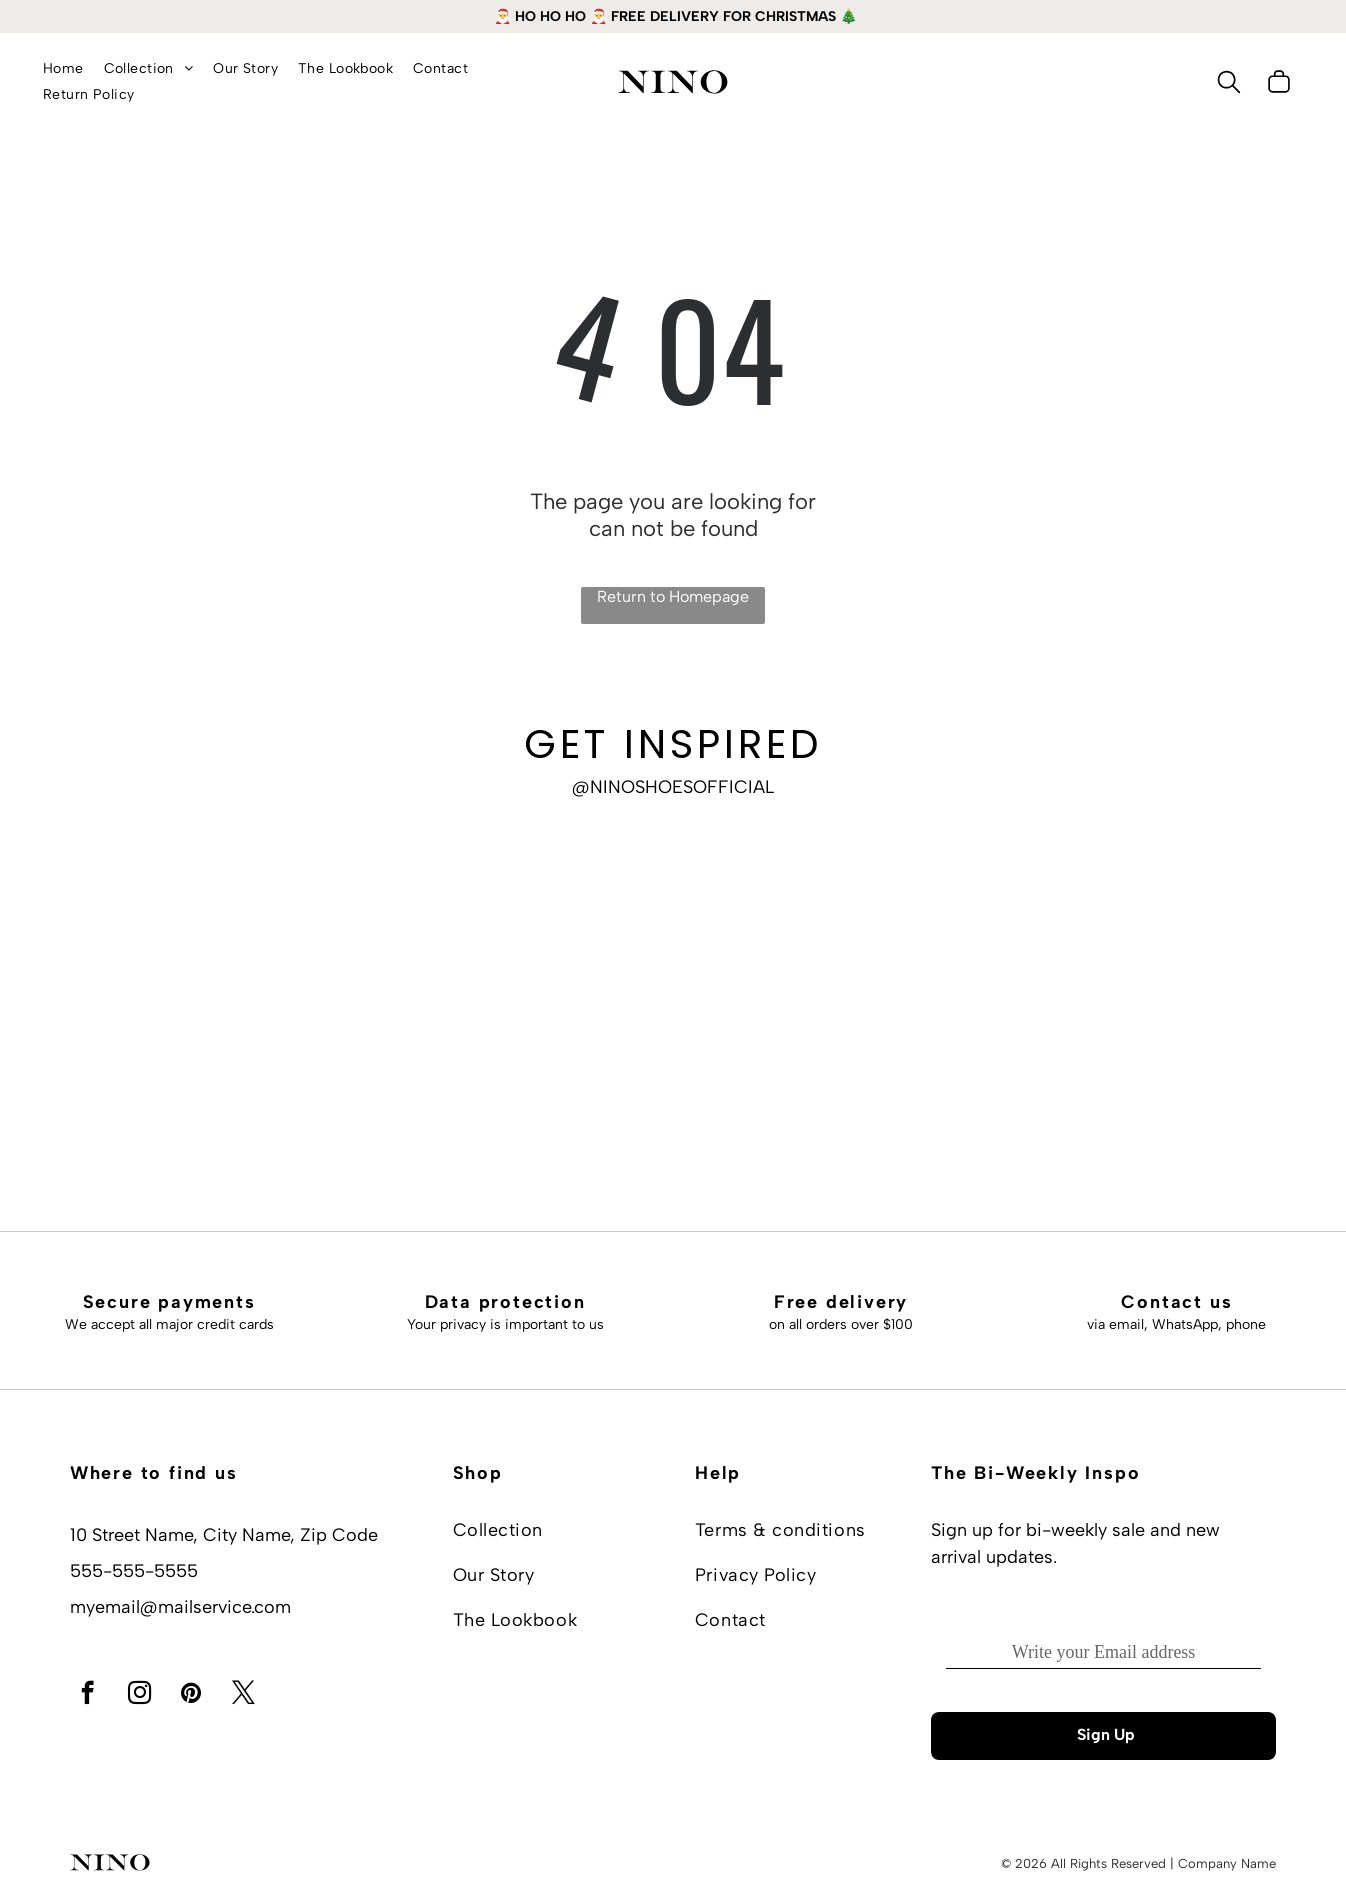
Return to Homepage (673, 596)
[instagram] (139, 1695)
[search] (1229, 83)
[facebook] (87, 1695)
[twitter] (243, 1695)
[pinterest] (191, 1695)
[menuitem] (63, 68)
